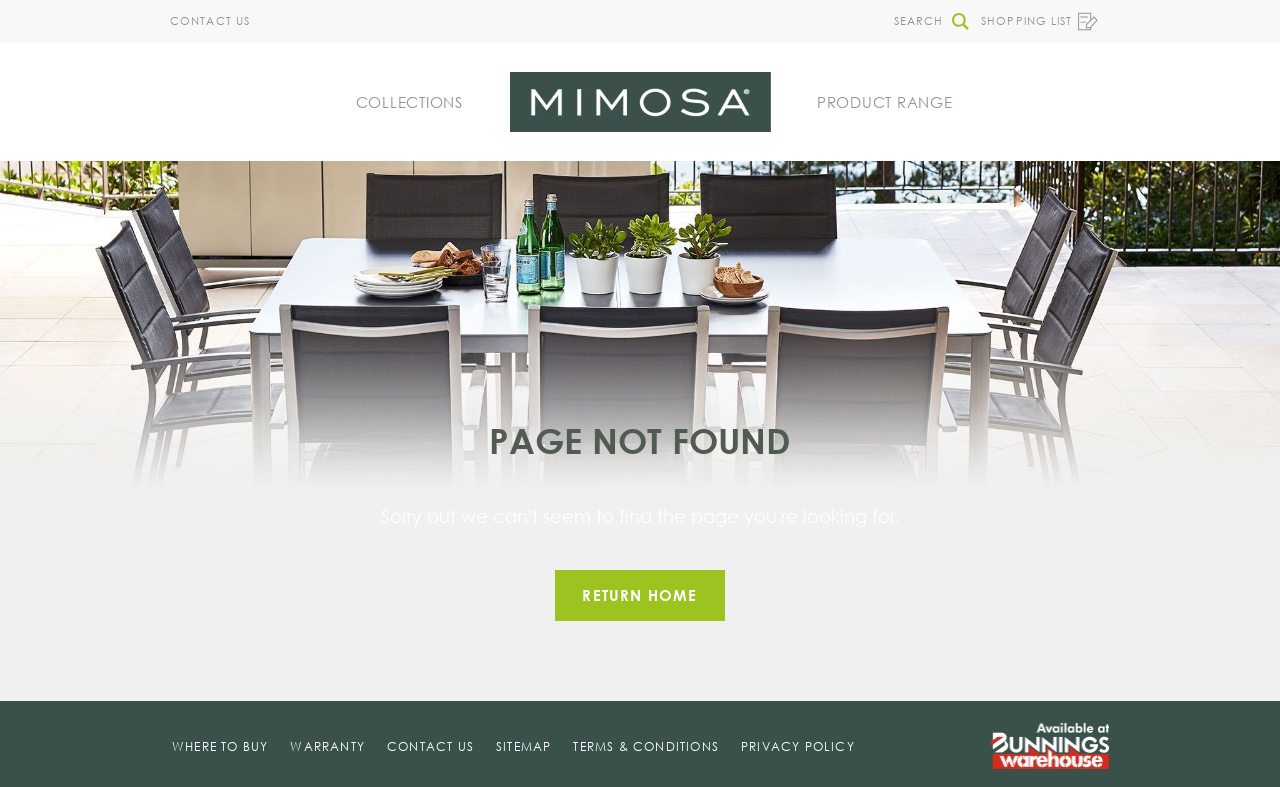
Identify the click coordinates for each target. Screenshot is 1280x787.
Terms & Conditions (646, 746)
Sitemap (523, 746)
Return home (639, 595)
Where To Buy (220, 746)
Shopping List (1039, 21)
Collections (409, 102)
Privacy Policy (798, 746)
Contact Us (210, 21)
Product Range (885, 102)
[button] (926, 21)
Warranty (327, 746)
